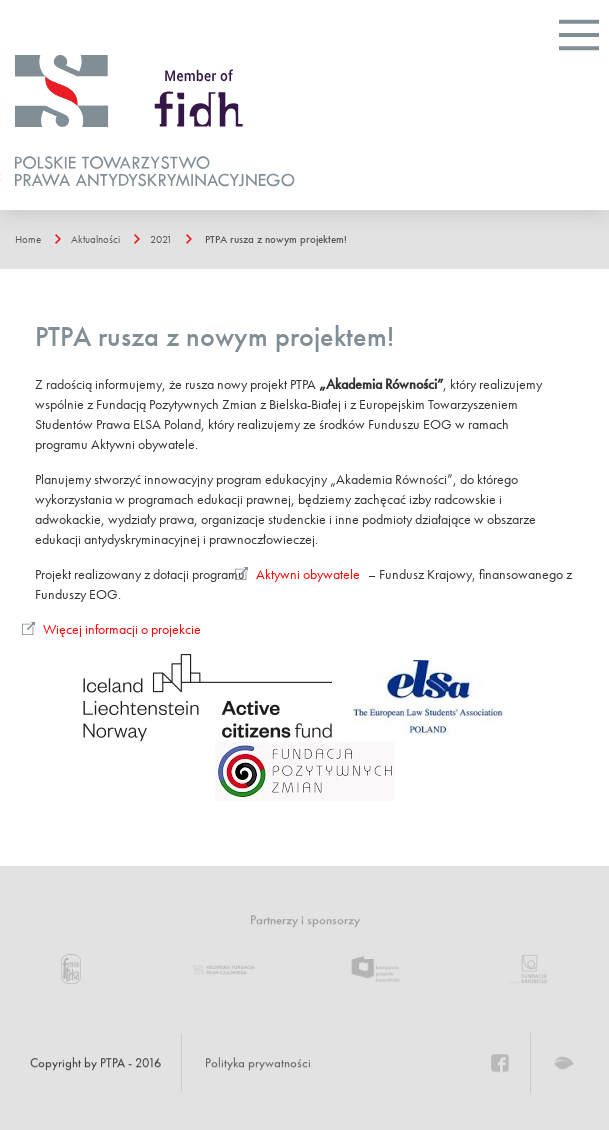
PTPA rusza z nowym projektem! (276, 239)
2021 (161, 239)
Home (28, 239)
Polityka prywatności (258, 1063)
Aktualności (95, 239)
